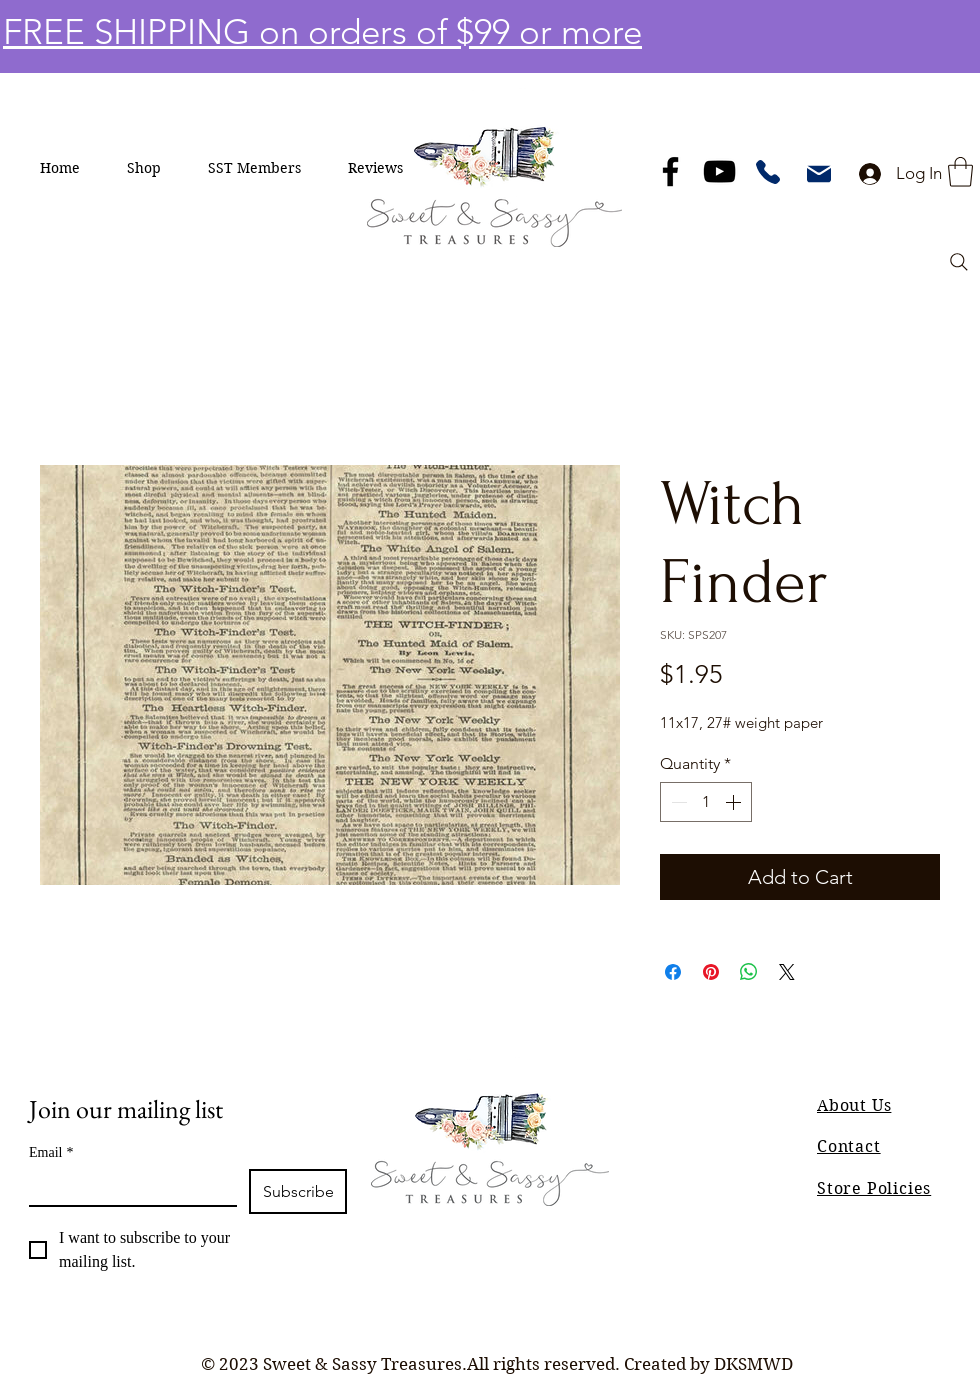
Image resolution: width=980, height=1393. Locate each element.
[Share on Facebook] (673, 972)
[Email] (127, 1187)
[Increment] (735, 802)
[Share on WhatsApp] (749, 972)
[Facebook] (670, 171)
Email (51, 1152)
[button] (144, 168)
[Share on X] (787, 972)
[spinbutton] (706, 802)
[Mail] (819, 174)
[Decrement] (677, 802)
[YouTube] (719, 171)
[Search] (959, 262)
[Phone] (768, 172)
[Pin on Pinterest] (711, 972)
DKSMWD (753, 1364)
